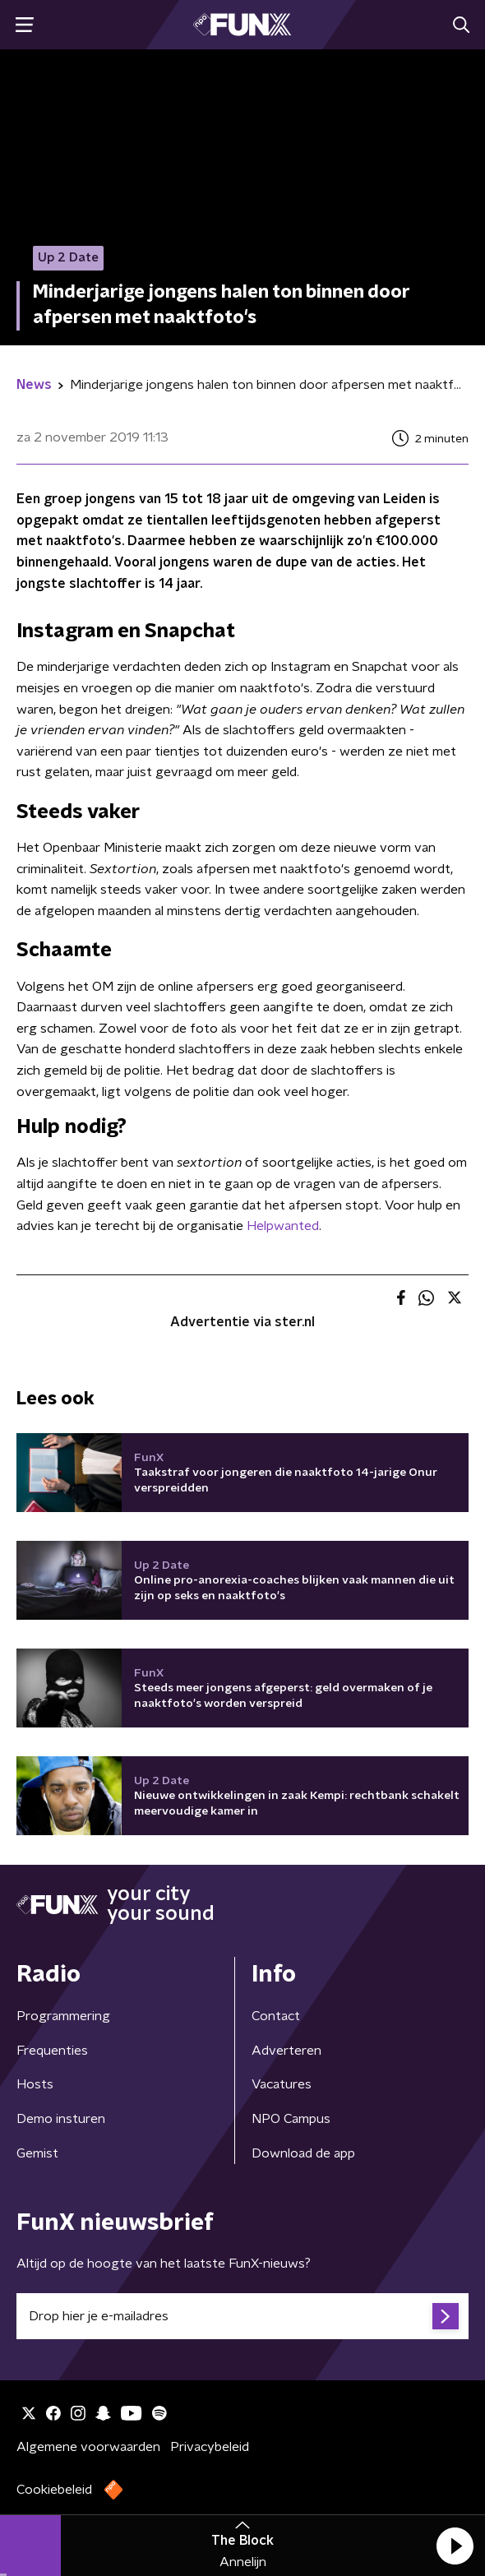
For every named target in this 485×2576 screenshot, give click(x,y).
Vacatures (282, 2084)
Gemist (37, 2153)
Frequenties (52, 2050)
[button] (454, 2545)
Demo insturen (60, 2118)
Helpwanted (283, 1226)
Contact (276, 2016)
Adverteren (286, 2050)
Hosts (34, 2084)
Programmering (63, 2016)
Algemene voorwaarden (88, 2446)
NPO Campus (291, 2118)
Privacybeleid (209, 2446)
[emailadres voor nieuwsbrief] (242, 2316)
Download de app (303, 2153)
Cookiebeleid (54, 2489)
